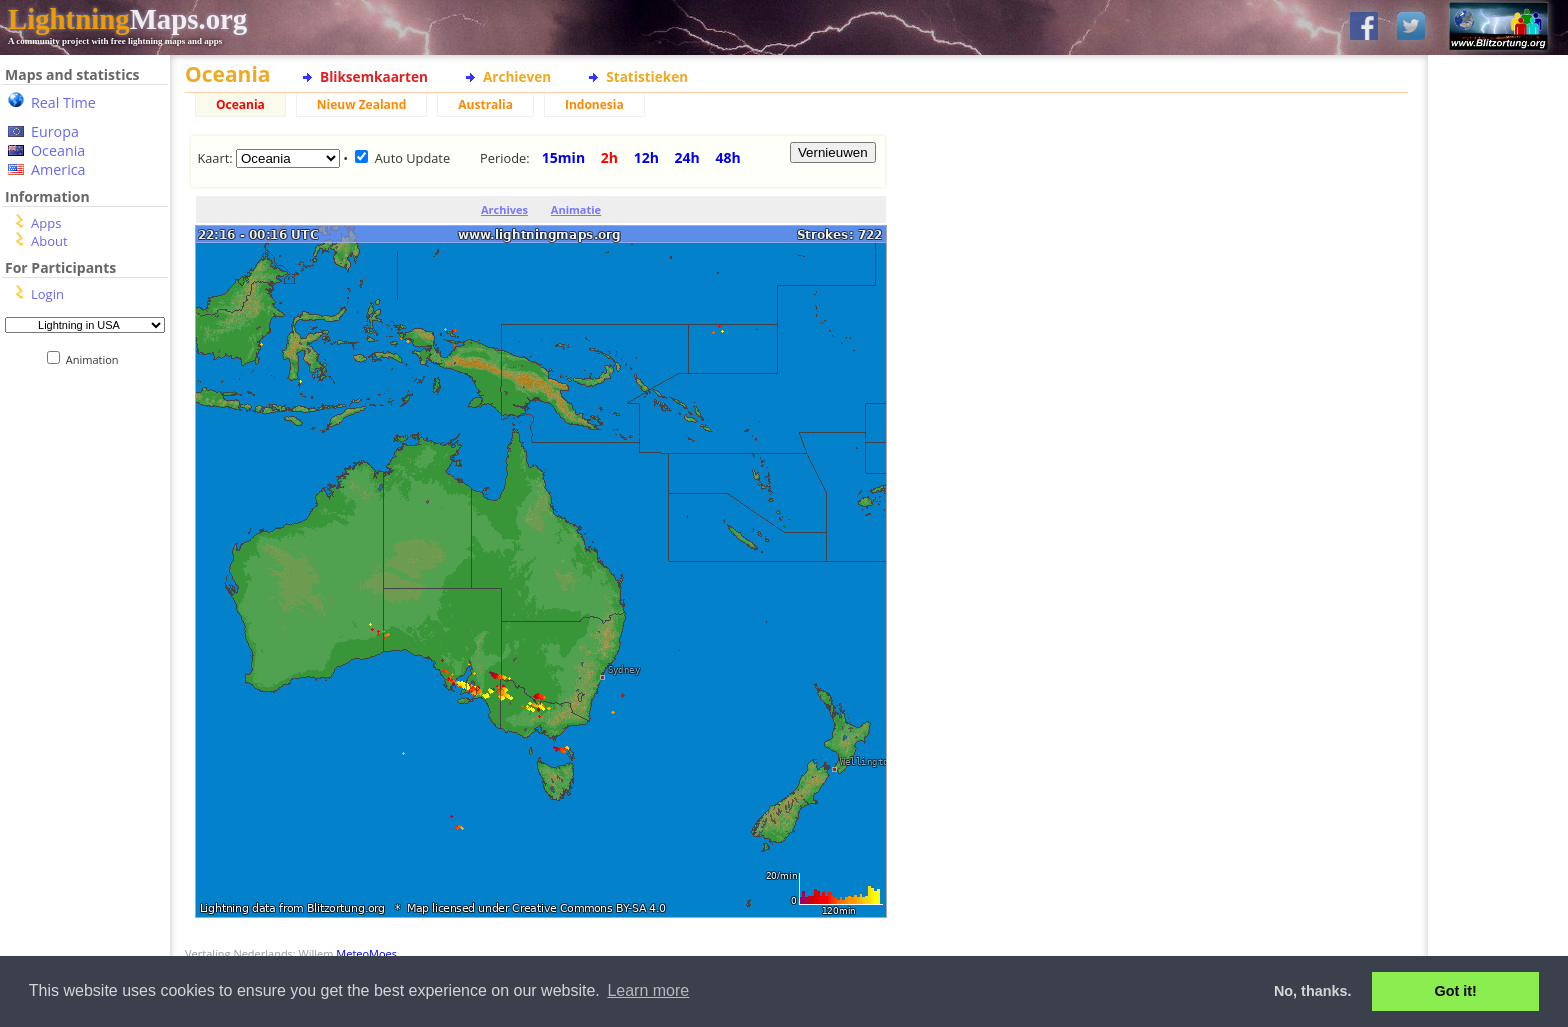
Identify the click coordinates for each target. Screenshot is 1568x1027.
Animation (96, 359)
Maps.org (127, 19)
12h (646, 157)
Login (47, 294)
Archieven (517, 76)
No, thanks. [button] (1313, 991)
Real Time (63, 102)
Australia (485, 104)
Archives (504, 209)
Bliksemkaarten (374, 76)
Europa (55, 131)
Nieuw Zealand (361, 104)
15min (563, 157)
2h (609, 157)
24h (687, 157)
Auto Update (412, 158)
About (49, 241)
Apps (46, 223)
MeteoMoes (366, 953)
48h (727, 157)
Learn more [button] (648, 990)
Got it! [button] (1456, 991)
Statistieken (647, 76)
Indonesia (594, 104)
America (58, 169)
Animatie (576, 209)
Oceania (58, 150)
